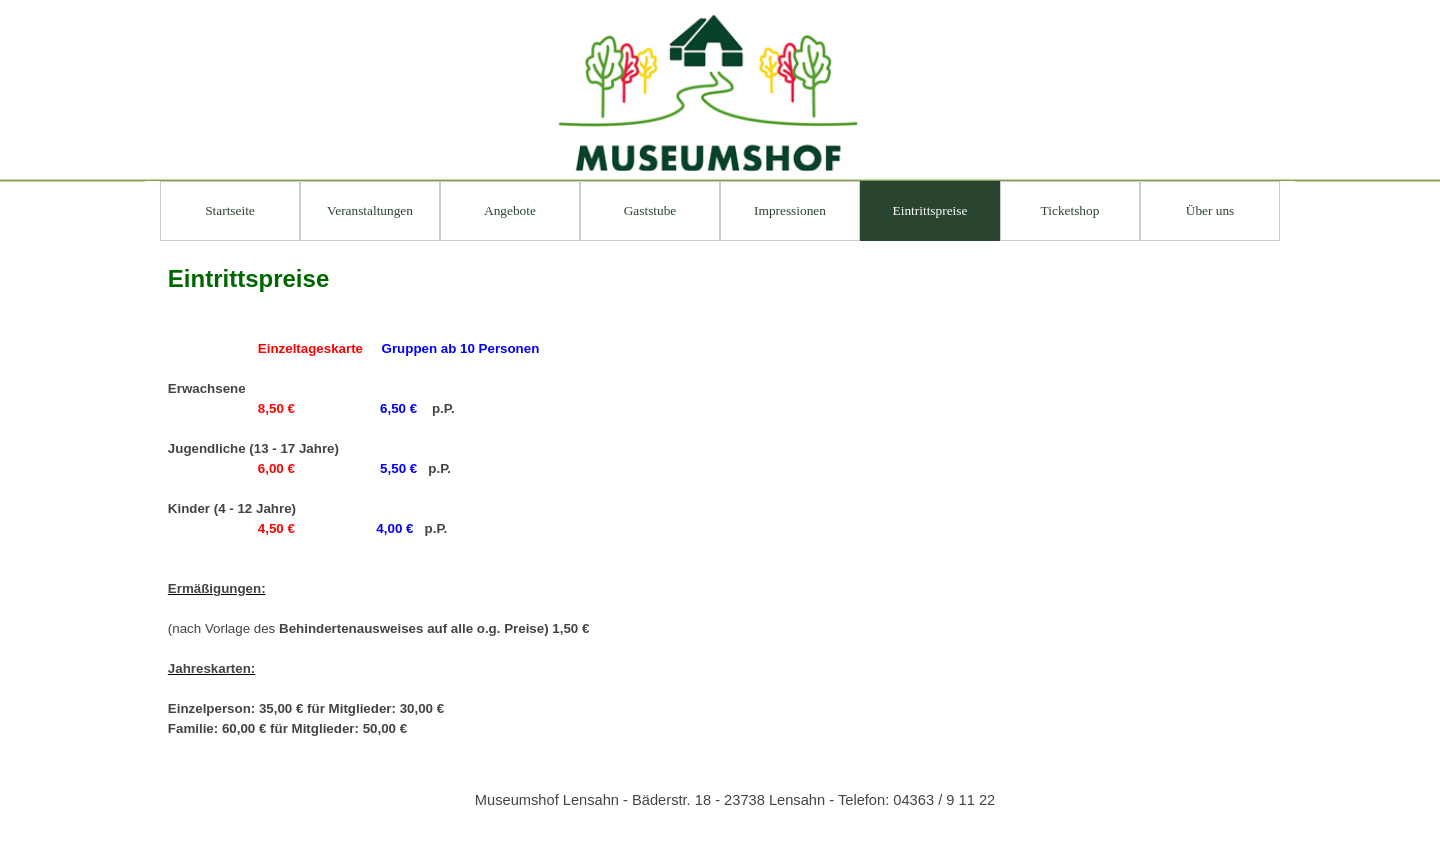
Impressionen (790, 210)
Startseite (230, 210)
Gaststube (650, 210)
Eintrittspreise (930, 210)
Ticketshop (1070, 210)
